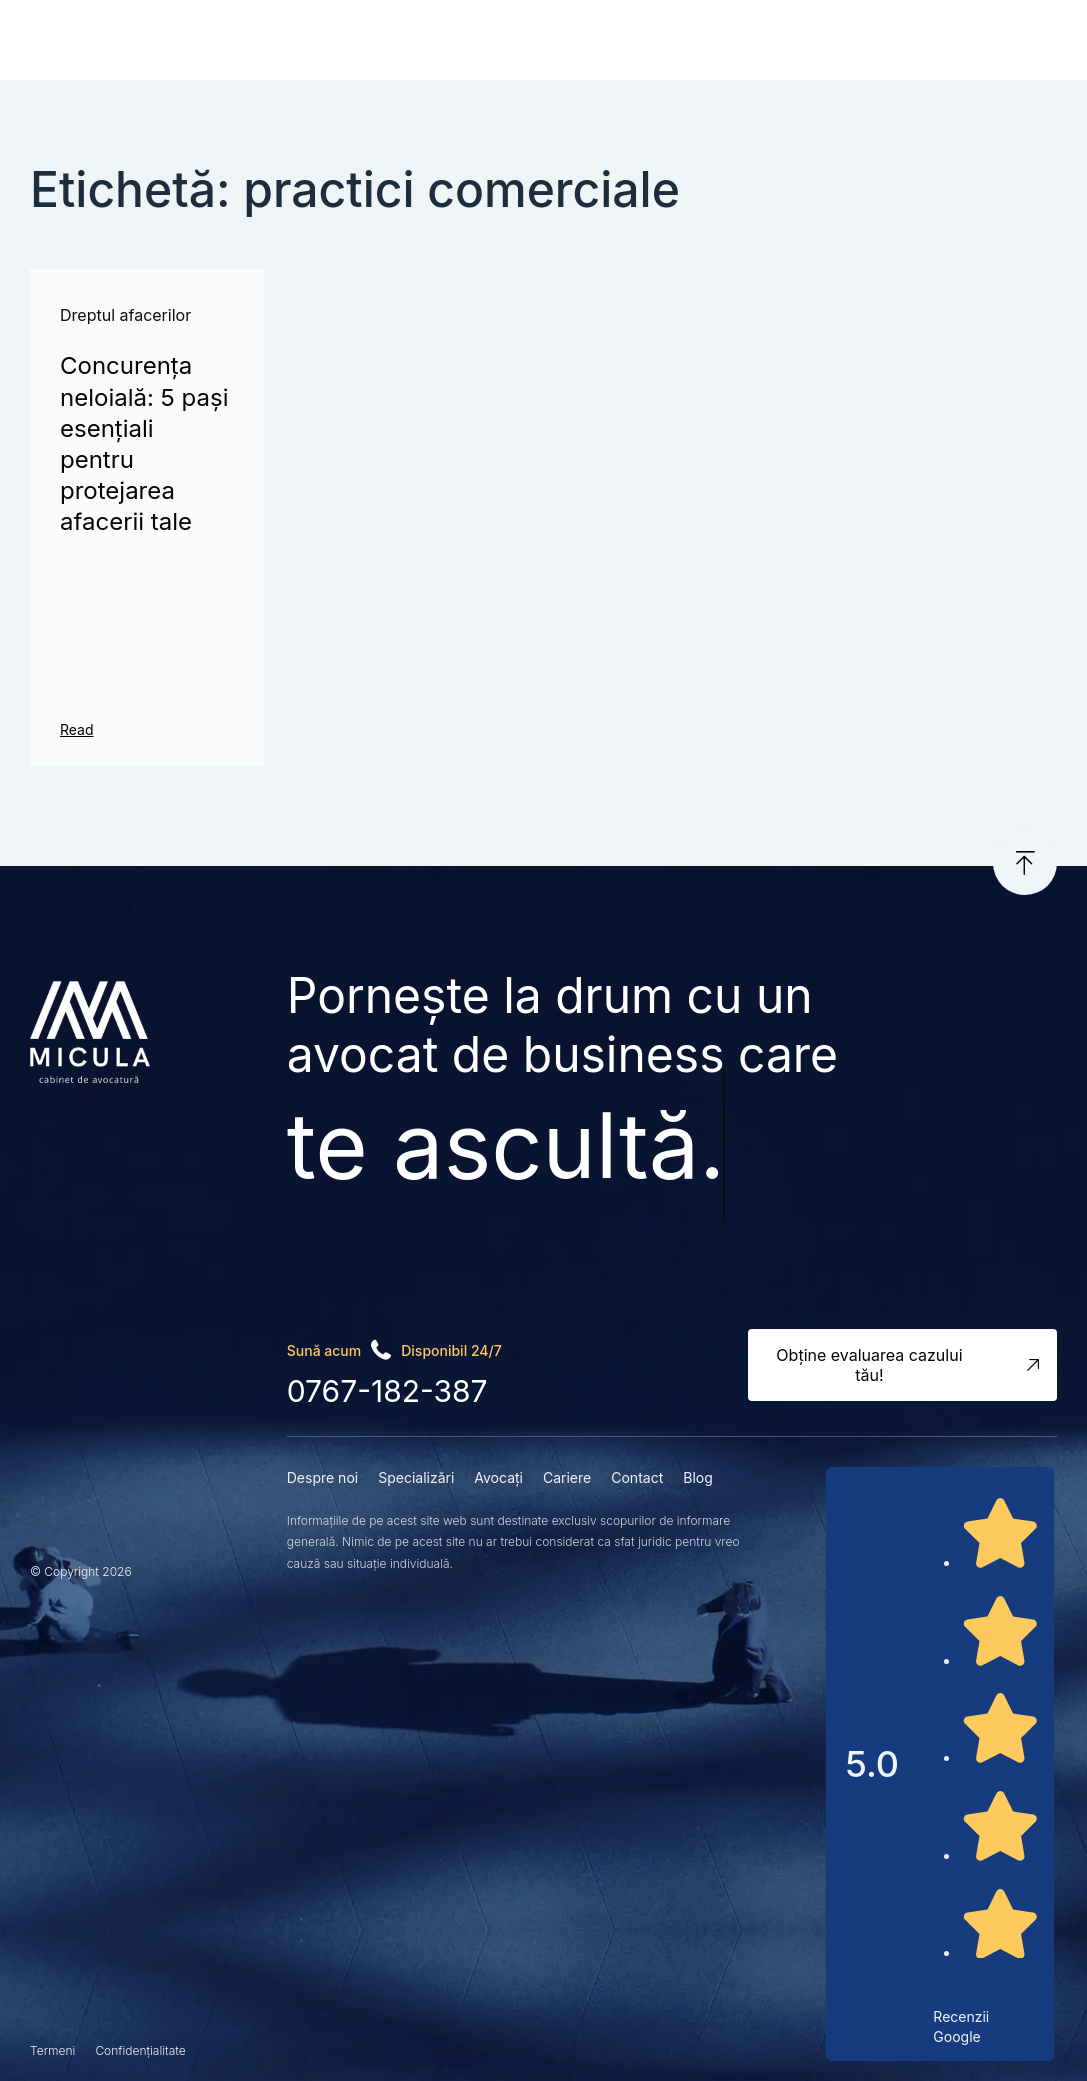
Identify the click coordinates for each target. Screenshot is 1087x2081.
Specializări (416, 1477)
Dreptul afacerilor (125, 315)
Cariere (567, 1477)
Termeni (52, 2050)
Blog (698, 1477)
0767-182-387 (387, 1391)
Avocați (498, 1477)
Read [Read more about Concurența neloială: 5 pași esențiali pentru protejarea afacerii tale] (77, 729)
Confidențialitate (140, 2050)
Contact (637, 1477)
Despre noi (322, 1477)
